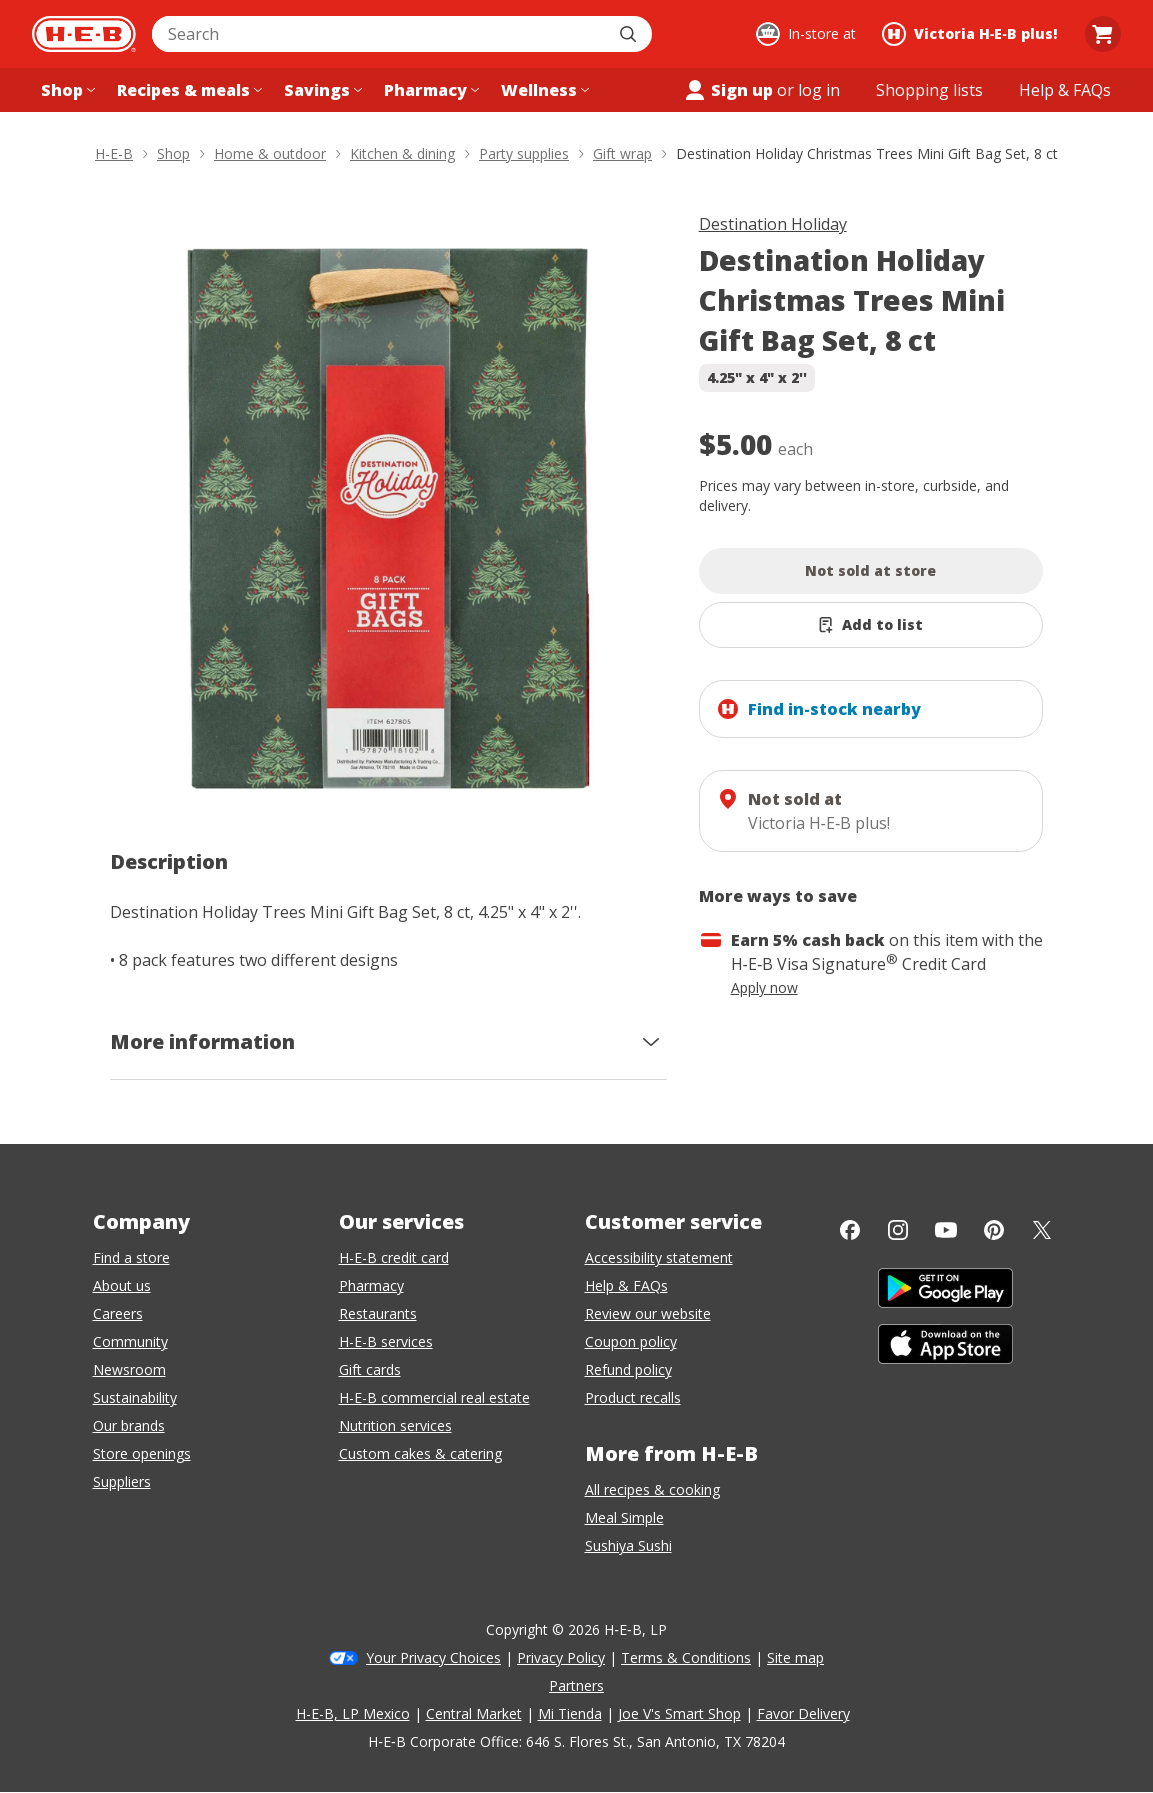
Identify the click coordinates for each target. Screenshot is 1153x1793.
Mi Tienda (570, 1713)
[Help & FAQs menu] (1065, 90)
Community (130, 1341)
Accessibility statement (659, 1257)
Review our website (648, 1313)
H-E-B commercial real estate (434, 1397)
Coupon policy (631, 1341)
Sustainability (135, 1397)
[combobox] (380, 34)
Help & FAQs (626, 1285)
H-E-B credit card (394, 1257)
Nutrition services (395, 1425)
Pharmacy (371, 1285)
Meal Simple (624, 1517)
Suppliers (122, 1481)
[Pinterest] (994, 1230)
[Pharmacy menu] (429, 90)
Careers (118, 1313)
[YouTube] (946, 1230)
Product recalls (633, 1397)
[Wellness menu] (543, 90)
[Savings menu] (321, 90)
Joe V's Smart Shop (679, 1713)
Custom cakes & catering (420, 1453)
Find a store (131, 1257)
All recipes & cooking (652, 1489)
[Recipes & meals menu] (187, 90)
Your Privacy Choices (433, 1657)
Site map (795, 1657)
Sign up (728, 90)
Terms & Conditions (686, 1657)
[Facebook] (850, 1230)
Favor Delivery (803, 1713)
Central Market (474, 1713)
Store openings (142, 1453)
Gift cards (370, 1369)
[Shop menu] (66, 90)
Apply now (764, 987)
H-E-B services (386, 1341)
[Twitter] (1042, 1230)
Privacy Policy (561, 1657)
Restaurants (378, 1313)
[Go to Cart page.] (1103, 34)
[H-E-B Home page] (84, 34)
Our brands (129, 1425)
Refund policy (628, 1369)
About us (122, 1285)
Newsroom (129, 1369)
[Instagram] (898, 1230)
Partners (576, 1685)
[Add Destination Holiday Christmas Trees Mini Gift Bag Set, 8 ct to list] (871, 625)
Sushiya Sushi (628, 1545)
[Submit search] (630, 34)
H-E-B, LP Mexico (353, 1713)
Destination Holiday (773, 224)
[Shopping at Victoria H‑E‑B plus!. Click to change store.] (972, 34)
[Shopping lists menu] (929, 90)
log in (819, 90)
